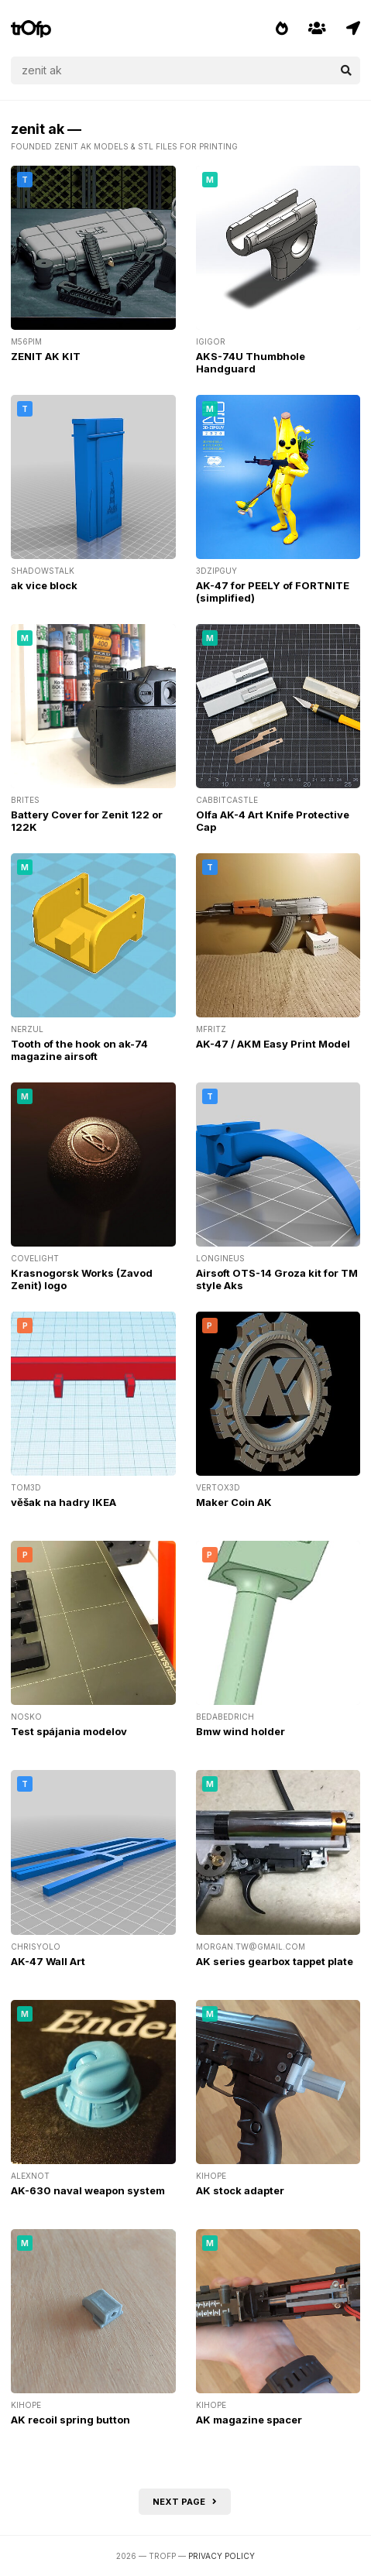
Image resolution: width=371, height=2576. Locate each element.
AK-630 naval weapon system (88, 2190)
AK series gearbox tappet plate (274, 1961)
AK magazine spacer (249, 2419)
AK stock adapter (240, 2190)
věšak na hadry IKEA (63, 1502)
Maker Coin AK (234, 1502)
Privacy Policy (221, 2556)
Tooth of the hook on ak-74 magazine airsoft (79, 1050)
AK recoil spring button (70, 2419)
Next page (185, 2501)
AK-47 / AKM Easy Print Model (273, 1044)
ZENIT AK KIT (46, 356)
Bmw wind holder (240, 1731)
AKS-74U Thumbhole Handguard (250, 362)
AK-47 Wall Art (48, 1961)
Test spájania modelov (69, 1731)
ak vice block (44, 585)
